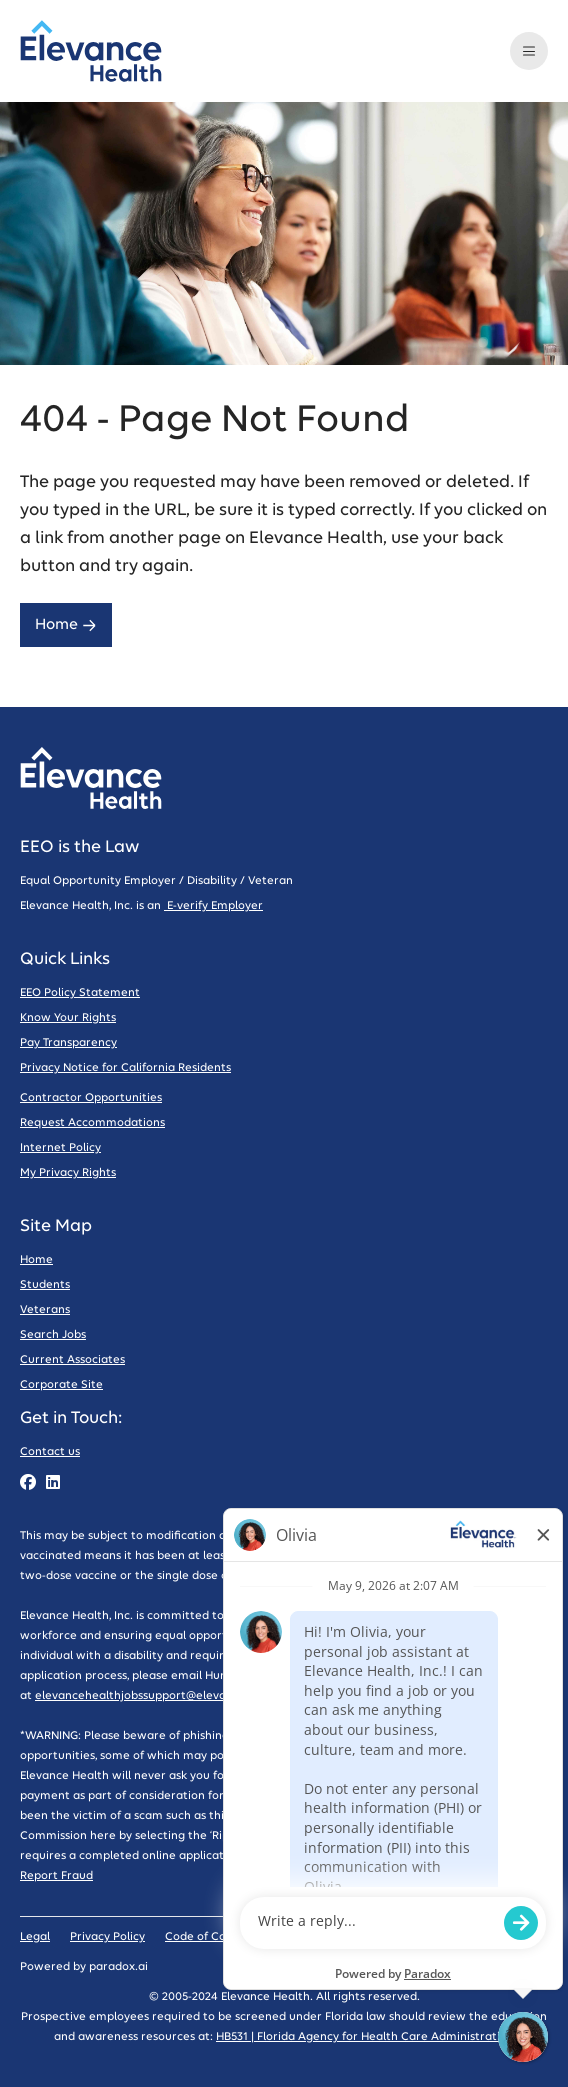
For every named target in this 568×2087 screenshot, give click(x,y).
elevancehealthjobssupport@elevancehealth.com (172, 1695)
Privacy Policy (107, 1936)
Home (66, 624)
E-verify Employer (213, 905)
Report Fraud (56, 1875)
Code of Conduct (211, 1936)
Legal (35, 1936)
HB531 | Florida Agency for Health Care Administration (365, 2036)
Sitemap (301, 1936)
